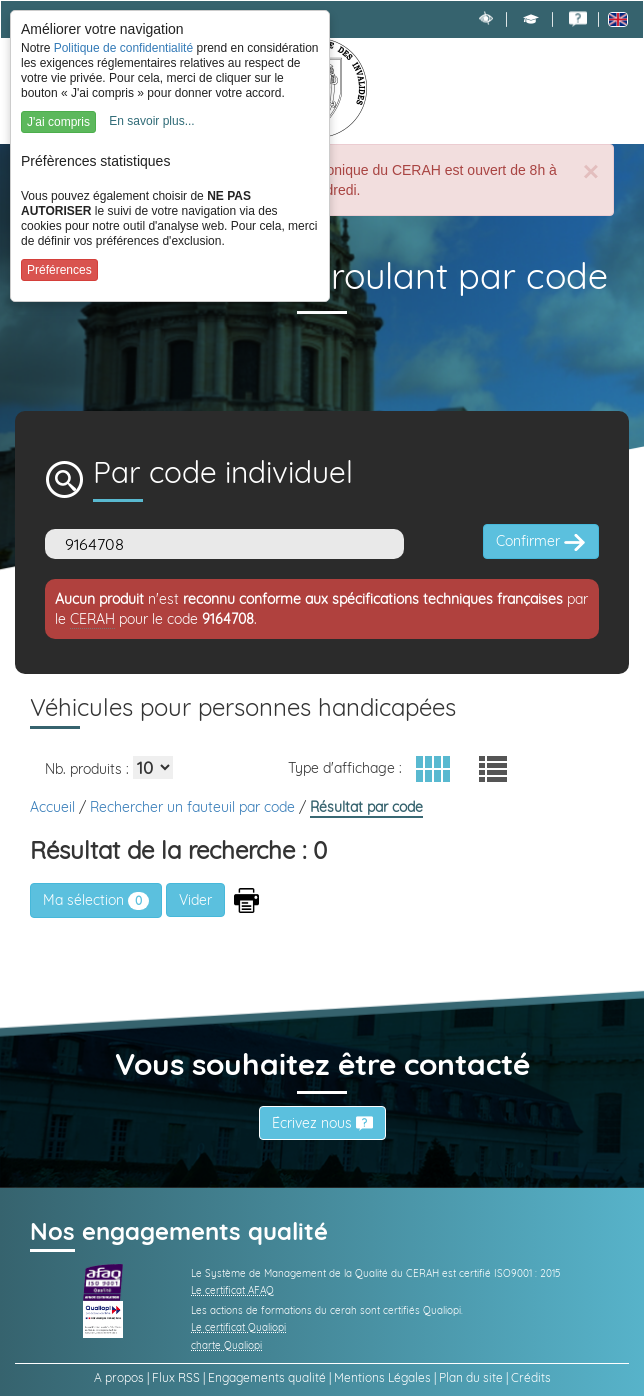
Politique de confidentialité (123, 48)
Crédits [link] (531, 1377)
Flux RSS (176, 1377)
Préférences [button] (59, 270)
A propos (119, 1377)
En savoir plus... (151, 121)
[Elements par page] (153, 767)
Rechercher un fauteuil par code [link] (194, 807)
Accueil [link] (54, 807)
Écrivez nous (322, 1123)
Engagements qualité (267, 1377)
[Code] (224, 544)
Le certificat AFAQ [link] (232, 1290)
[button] (531, 19)
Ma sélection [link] (96, 900)
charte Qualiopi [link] (226, 1345)
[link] (578, 19)
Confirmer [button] (541, 542)
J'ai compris (58, 122)
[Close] (591, 172)
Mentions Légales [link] (382, 1377)
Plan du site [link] (471, 1377)
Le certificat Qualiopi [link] (238, 1327)
